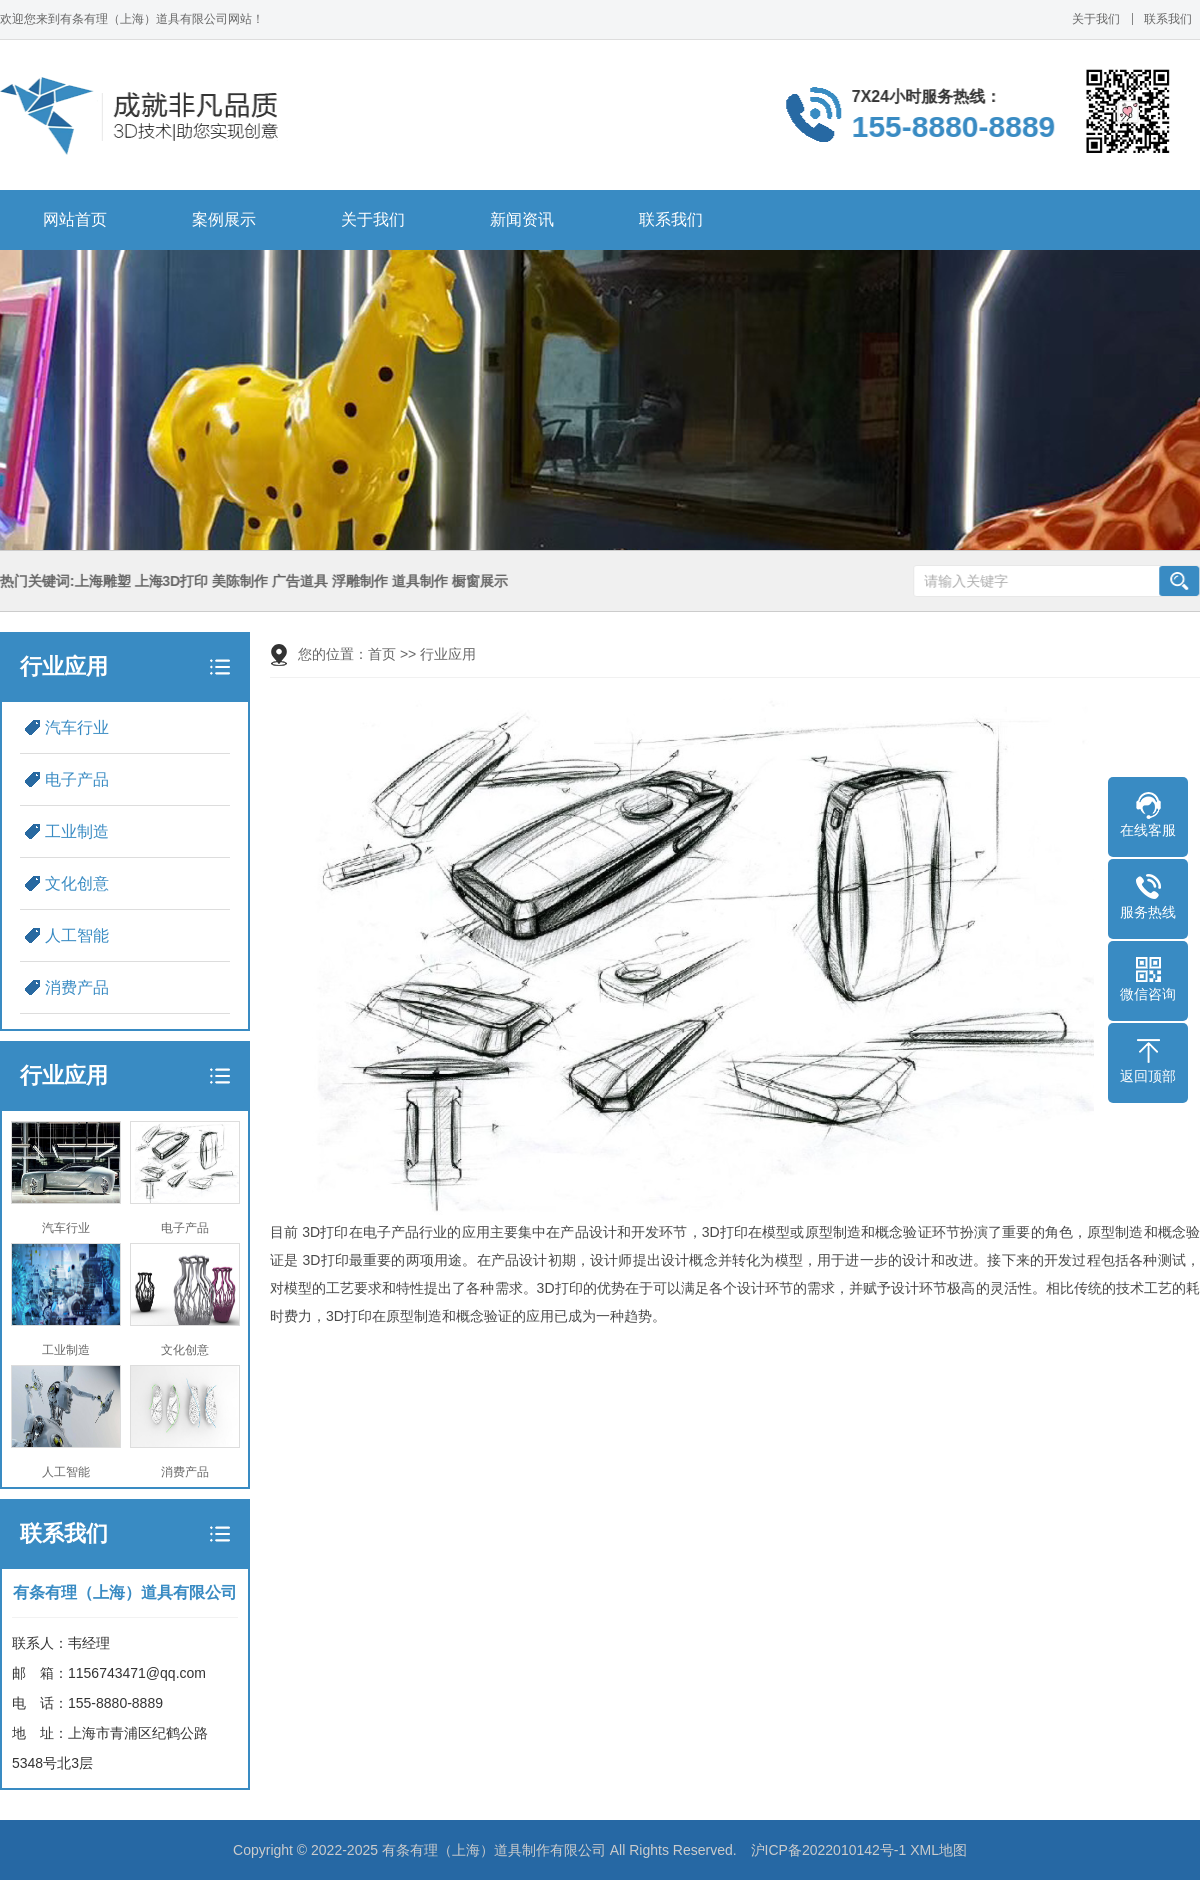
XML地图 (938, 1850)
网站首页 (75, 219)
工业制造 (77, 831)
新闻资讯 (522, 219)
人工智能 (77, 935)
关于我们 (1096, 19)
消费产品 (77, 987)
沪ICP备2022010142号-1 (829, 1850)
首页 (382, 654)
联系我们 (1168, 19)
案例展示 (224, 219)
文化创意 (77, 883)
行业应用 (448, 654)
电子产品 (77, 779)
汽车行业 (77, 727)
